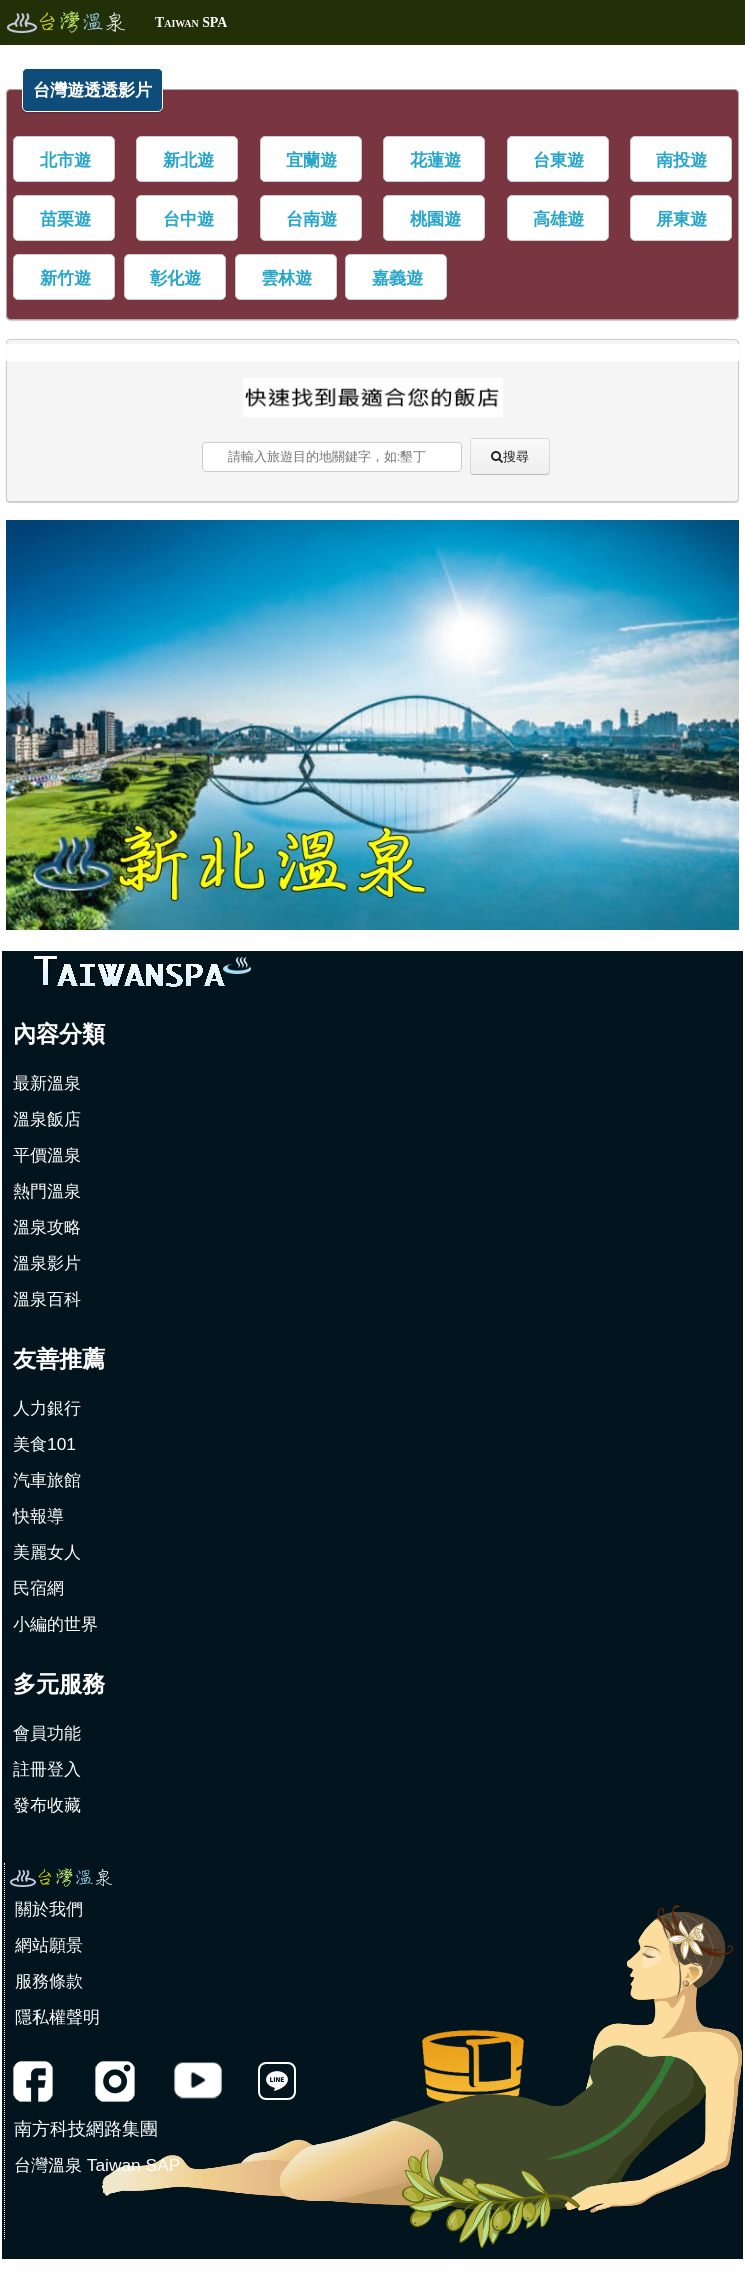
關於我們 (49, 1909)
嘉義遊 (397, 278)
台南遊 (311, 219)
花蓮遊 (435, 160)
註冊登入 (47, 1769)
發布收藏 (47, 1805)
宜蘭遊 (311, 160)
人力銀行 (47, 1408)
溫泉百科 (47, 1299)
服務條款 (49, 1981)
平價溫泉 (47, 1155)
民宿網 (38, 1588)
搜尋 (516, 456)
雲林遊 (286, 278)
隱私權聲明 (57, 2017)
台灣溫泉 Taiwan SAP (97, 2165)
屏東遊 (681, 219)
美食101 (44, 1444)
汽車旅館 (47, 1480)
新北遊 (188, 160)
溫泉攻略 (47, 1227)
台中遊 (188, 219)
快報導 (38, 1516)
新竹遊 (65, 278)
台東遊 (558, 160)
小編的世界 (55, 1624)
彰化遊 (175, 278)
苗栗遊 (65, 219)
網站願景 (49, 1945)
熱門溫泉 (47, 1191)
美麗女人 (47, 1552)
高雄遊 (558, 219)
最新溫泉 (47, 1083)
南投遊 (681, 160)
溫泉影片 (47, 1263)
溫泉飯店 (47, 1119)
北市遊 (65, 160)
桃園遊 (435, 219)
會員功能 (47, 1733)
